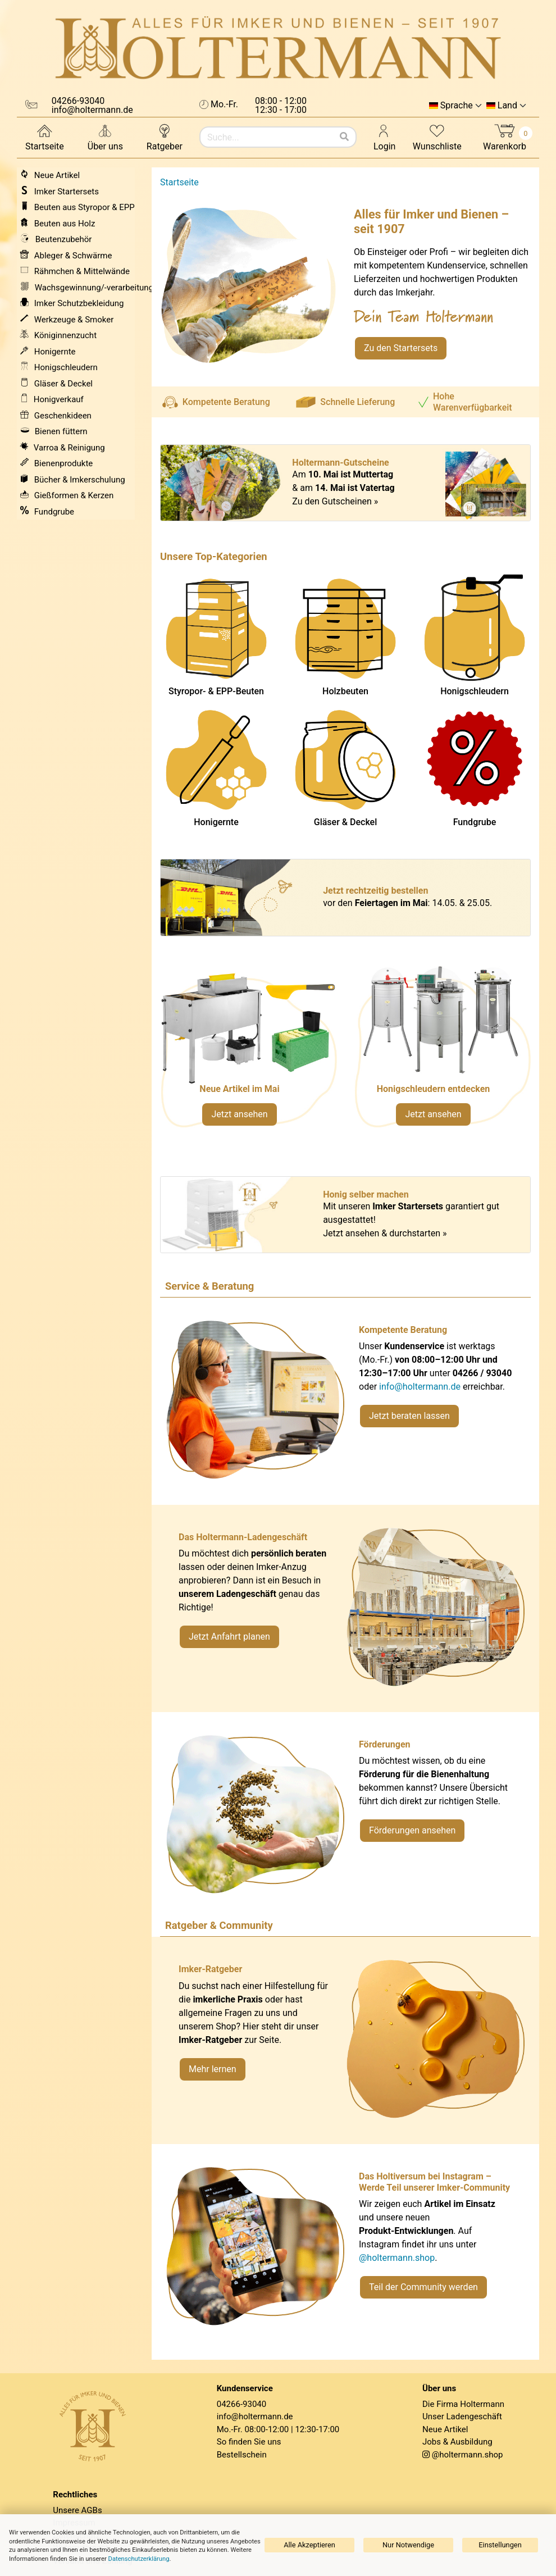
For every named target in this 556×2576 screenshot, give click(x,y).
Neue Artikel (445, 2429)
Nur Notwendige (408, 2545)
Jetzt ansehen (239, 1114)
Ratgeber (165, 137)
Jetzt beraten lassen (409, 1415)
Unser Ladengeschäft (462, 2416)
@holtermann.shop (397, 2257)
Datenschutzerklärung (139, 2559)
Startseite (44, 137)
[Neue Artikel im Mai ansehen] (248, 1051)
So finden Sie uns (249, 2442)
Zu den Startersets (400, 348)
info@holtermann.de (420, 1386)
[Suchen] (344, 137)
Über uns (105, 137)
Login (384, 137)
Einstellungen (499, 2545)
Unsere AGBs (77, 2510)
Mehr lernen (212, 2069)
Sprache (456, 105)
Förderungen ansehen (412, 1830)
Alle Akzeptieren (309, 2545)
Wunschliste (437, 137)
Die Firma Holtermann (463, 2404)
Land (507, 105)
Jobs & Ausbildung (457, 2442)
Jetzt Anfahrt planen (229, 1636)
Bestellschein (242, 2455)
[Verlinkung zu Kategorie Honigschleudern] (442, 1051)
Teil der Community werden (423, 2287)
